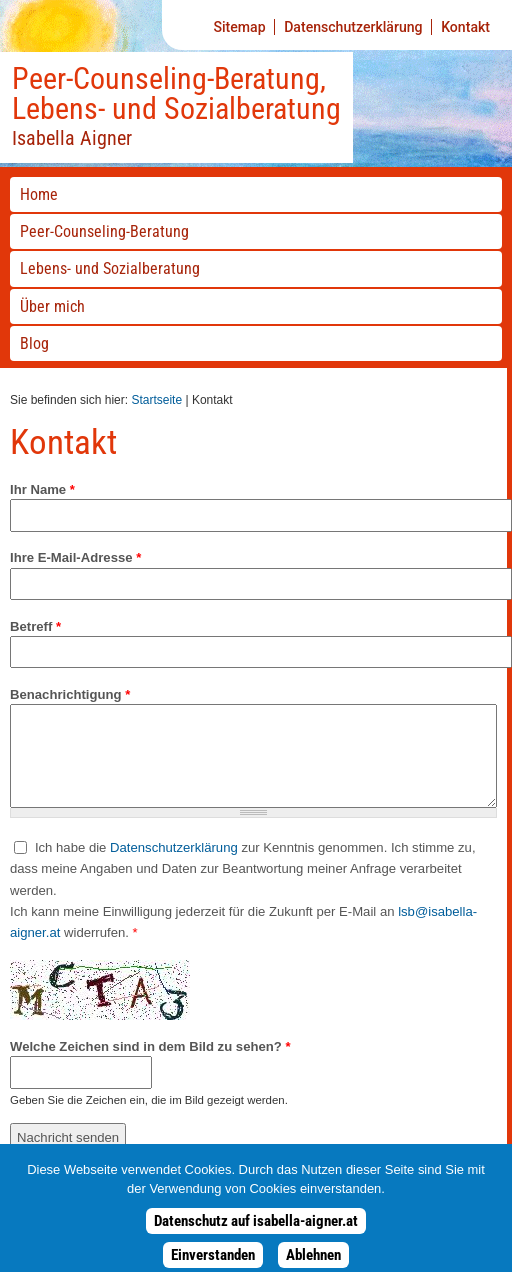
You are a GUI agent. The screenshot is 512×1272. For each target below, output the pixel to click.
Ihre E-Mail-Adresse (75, 557)
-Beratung (104, 231)
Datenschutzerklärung (353, 27)
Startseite (156, 400)
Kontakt (465, 27)
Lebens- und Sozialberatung (110, 268)
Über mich (52, 306)
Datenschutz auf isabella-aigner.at (256, 1229)
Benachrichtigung (70, 694)
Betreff (35, 626)
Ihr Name (42, 489)
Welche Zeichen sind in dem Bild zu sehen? (150, 1046)
